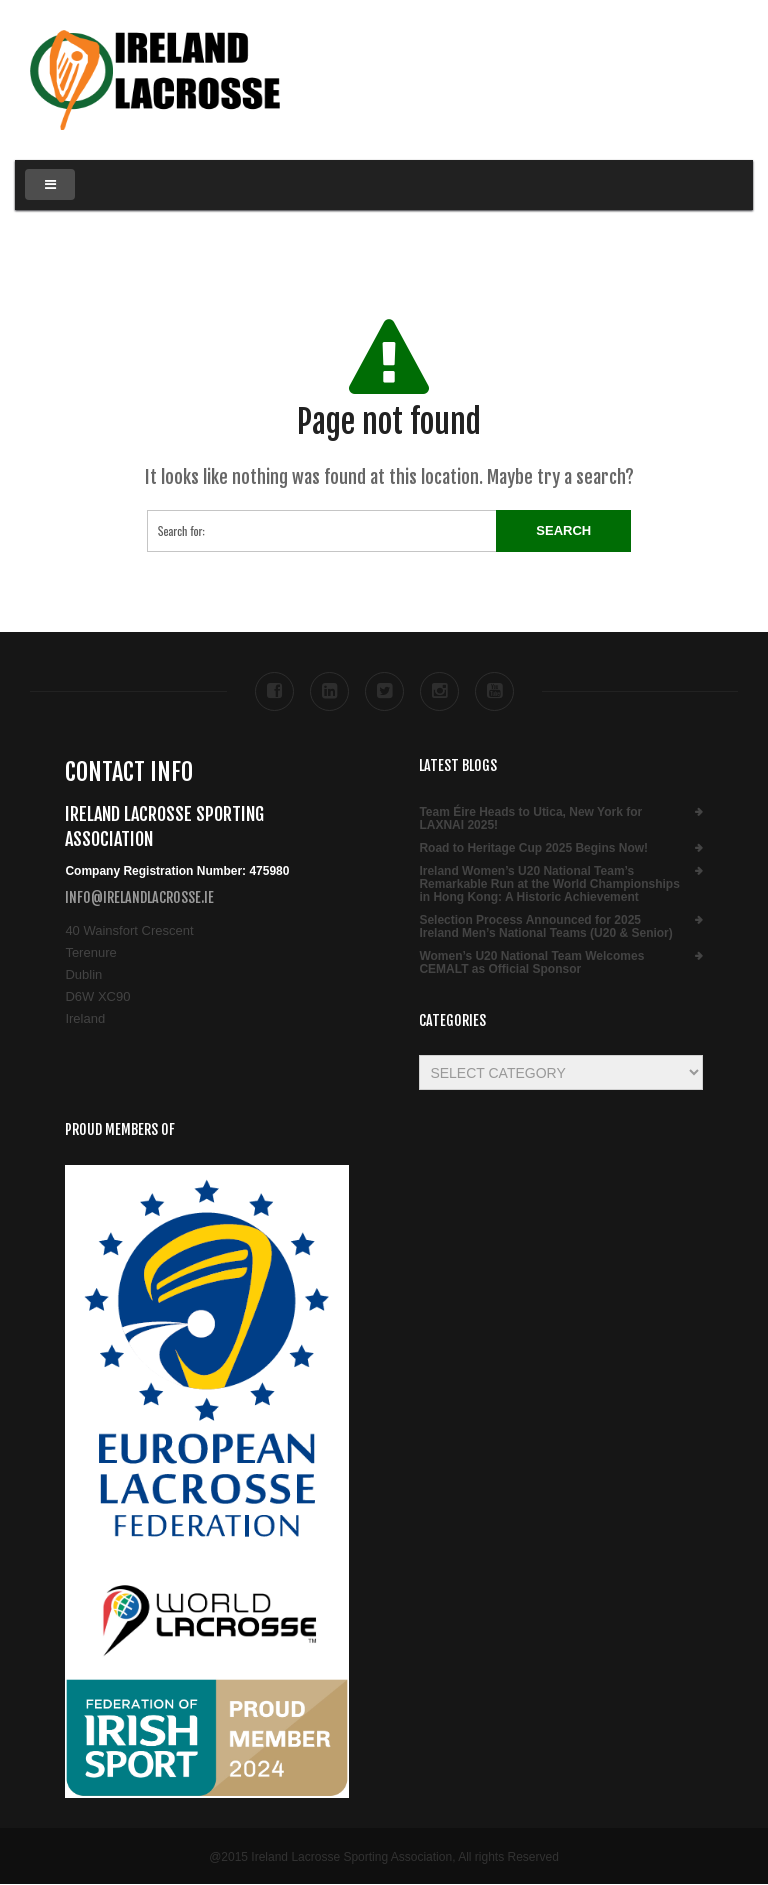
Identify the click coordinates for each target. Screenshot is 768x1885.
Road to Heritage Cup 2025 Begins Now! (533, 848)
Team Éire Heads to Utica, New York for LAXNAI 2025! (530, 819)
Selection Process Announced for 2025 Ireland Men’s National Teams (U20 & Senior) (545, 927)
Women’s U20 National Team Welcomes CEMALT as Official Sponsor (531, 963)
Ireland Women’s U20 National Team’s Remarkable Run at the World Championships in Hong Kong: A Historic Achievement (549, 884)
